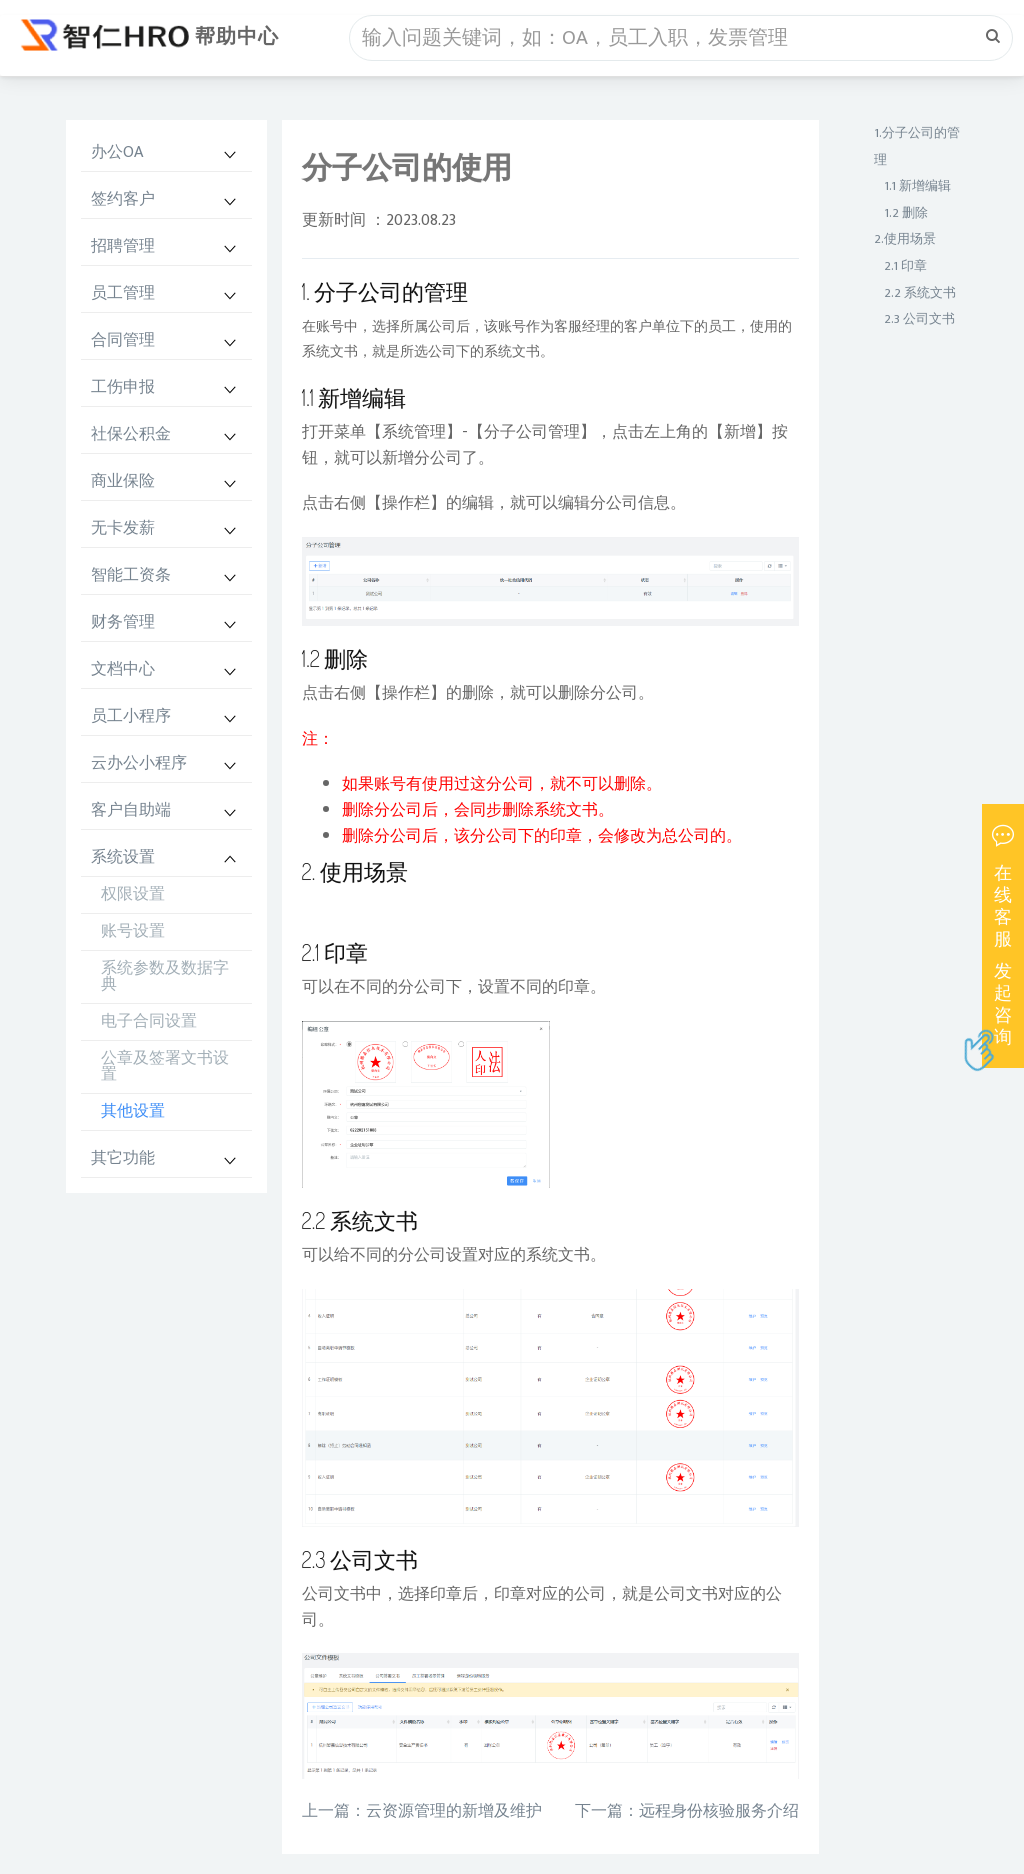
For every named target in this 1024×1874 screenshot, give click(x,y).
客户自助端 (131, 810)
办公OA (117, 152)
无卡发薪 (123, 528)
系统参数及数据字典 (165, 976)
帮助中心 (237, 37)
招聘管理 (123, 246)
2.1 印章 (905, 266)
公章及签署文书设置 (165, 1066)
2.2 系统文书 (920, 293)
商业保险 (123, 481)
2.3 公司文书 (919, 319)
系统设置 (123, 857)
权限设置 (133, 894)
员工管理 (123, 293)
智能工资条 (131, 575)
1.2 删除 (906, 213)
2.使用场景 (905, 239)
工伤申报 (123, 387)
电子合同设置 (149, 1021)
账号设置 (133, 931)
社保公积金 (131, 434)
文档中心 (123, 669)
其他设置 (133, 1111)
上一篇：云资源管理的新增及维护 (422, 1812)
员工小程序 (131, 716)
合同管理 (123, 340)
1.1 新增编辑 (917, 186)
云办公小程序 (139, 763)
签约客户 (123, 199)
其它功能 (123, 1158)
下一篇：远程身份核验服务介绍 (687, 1812)
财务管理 (123, 622)
